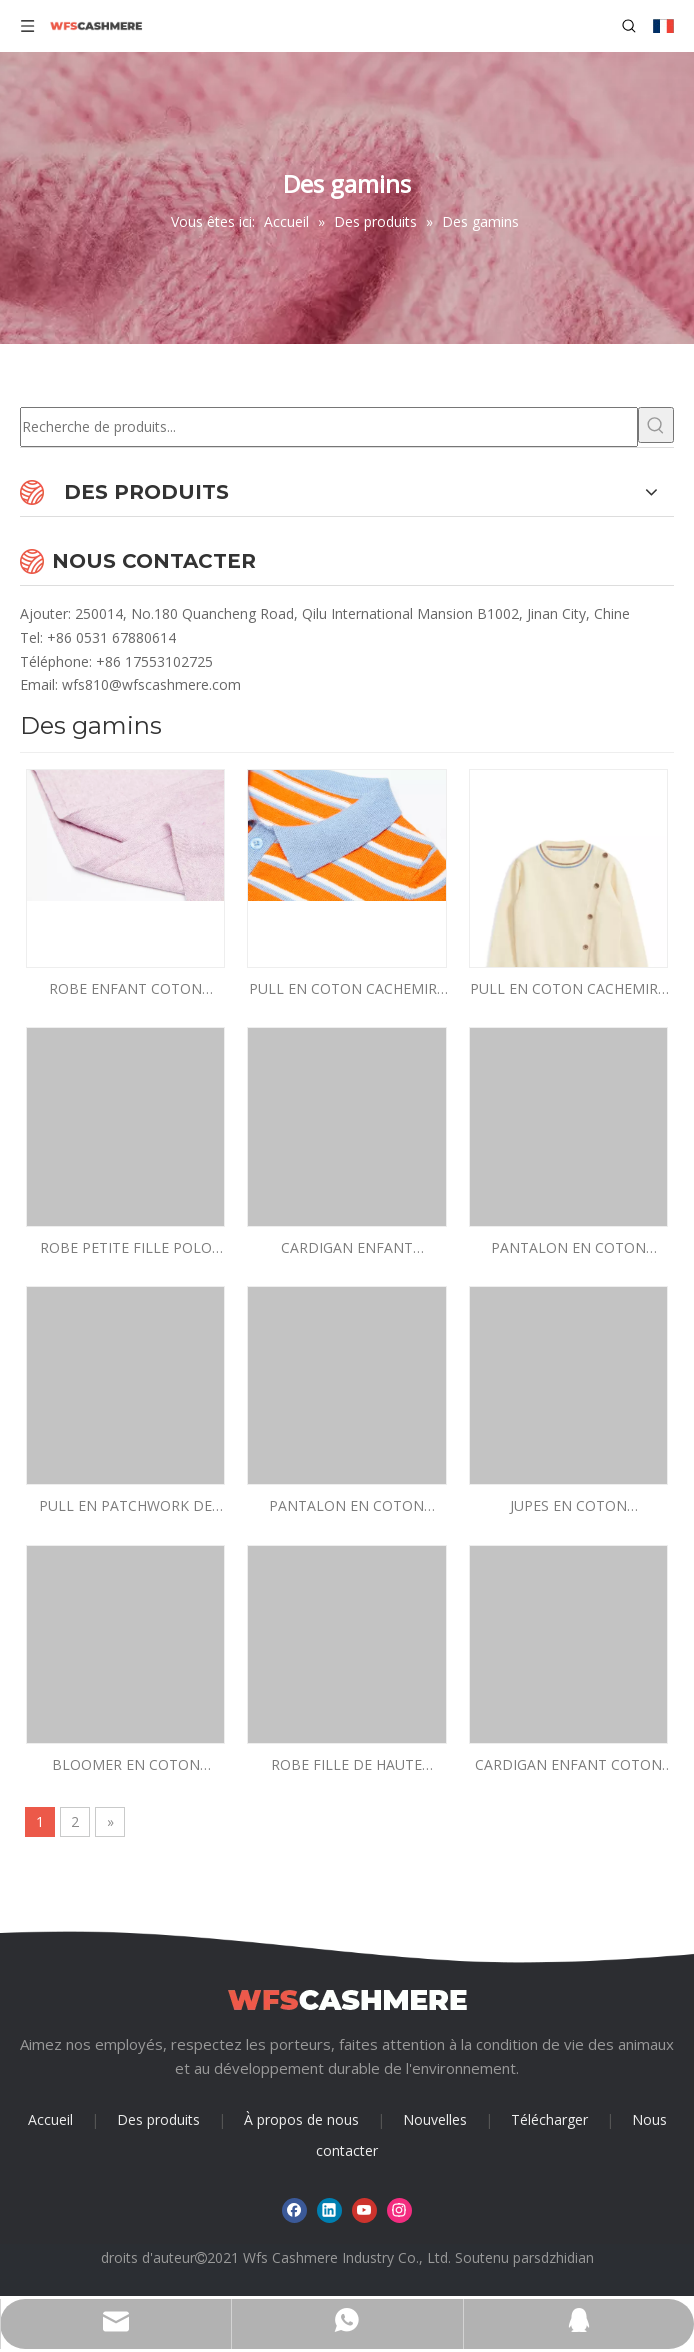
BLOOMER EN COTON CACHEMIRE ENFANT (126, 1765)
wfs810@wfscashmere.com (151, 684)
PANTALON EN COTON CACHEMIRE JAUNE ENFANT (568, 1248)
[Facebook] (294, 2210)
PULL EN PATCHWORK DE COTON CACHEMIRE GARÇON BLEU (125, 1506)
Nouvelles (435, 2119)
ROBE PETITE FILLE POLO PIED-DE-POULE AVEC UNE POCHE (126, 1248)
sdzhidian (564, 2257)
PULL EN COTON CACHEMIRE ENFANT (347, 989)
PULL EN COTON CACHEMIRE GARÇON (568, 989)
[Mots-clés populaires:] (656, 425)
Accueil (50, 2119)
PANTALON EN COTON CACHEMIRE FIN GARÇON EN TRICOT (347, 1506)
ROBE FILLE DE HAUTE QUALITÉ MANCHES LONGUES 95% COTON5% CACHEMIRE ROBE (346, 1765)
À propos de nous (301, 2119)
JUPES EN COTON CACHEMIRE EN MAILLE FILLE (568, 1506)
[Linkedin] (329, 2210)
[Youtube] (364, 2210)
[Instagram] (399, 2210)
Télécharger (549, 2119)
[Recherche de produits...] (329, 427)
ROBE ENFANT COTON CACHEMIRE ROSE (125, 989)
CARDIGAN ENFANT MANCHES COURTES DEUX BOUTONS (346, 1248)
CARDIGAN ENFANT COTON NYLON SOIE (568, 1765)
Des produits (158, 2119)
